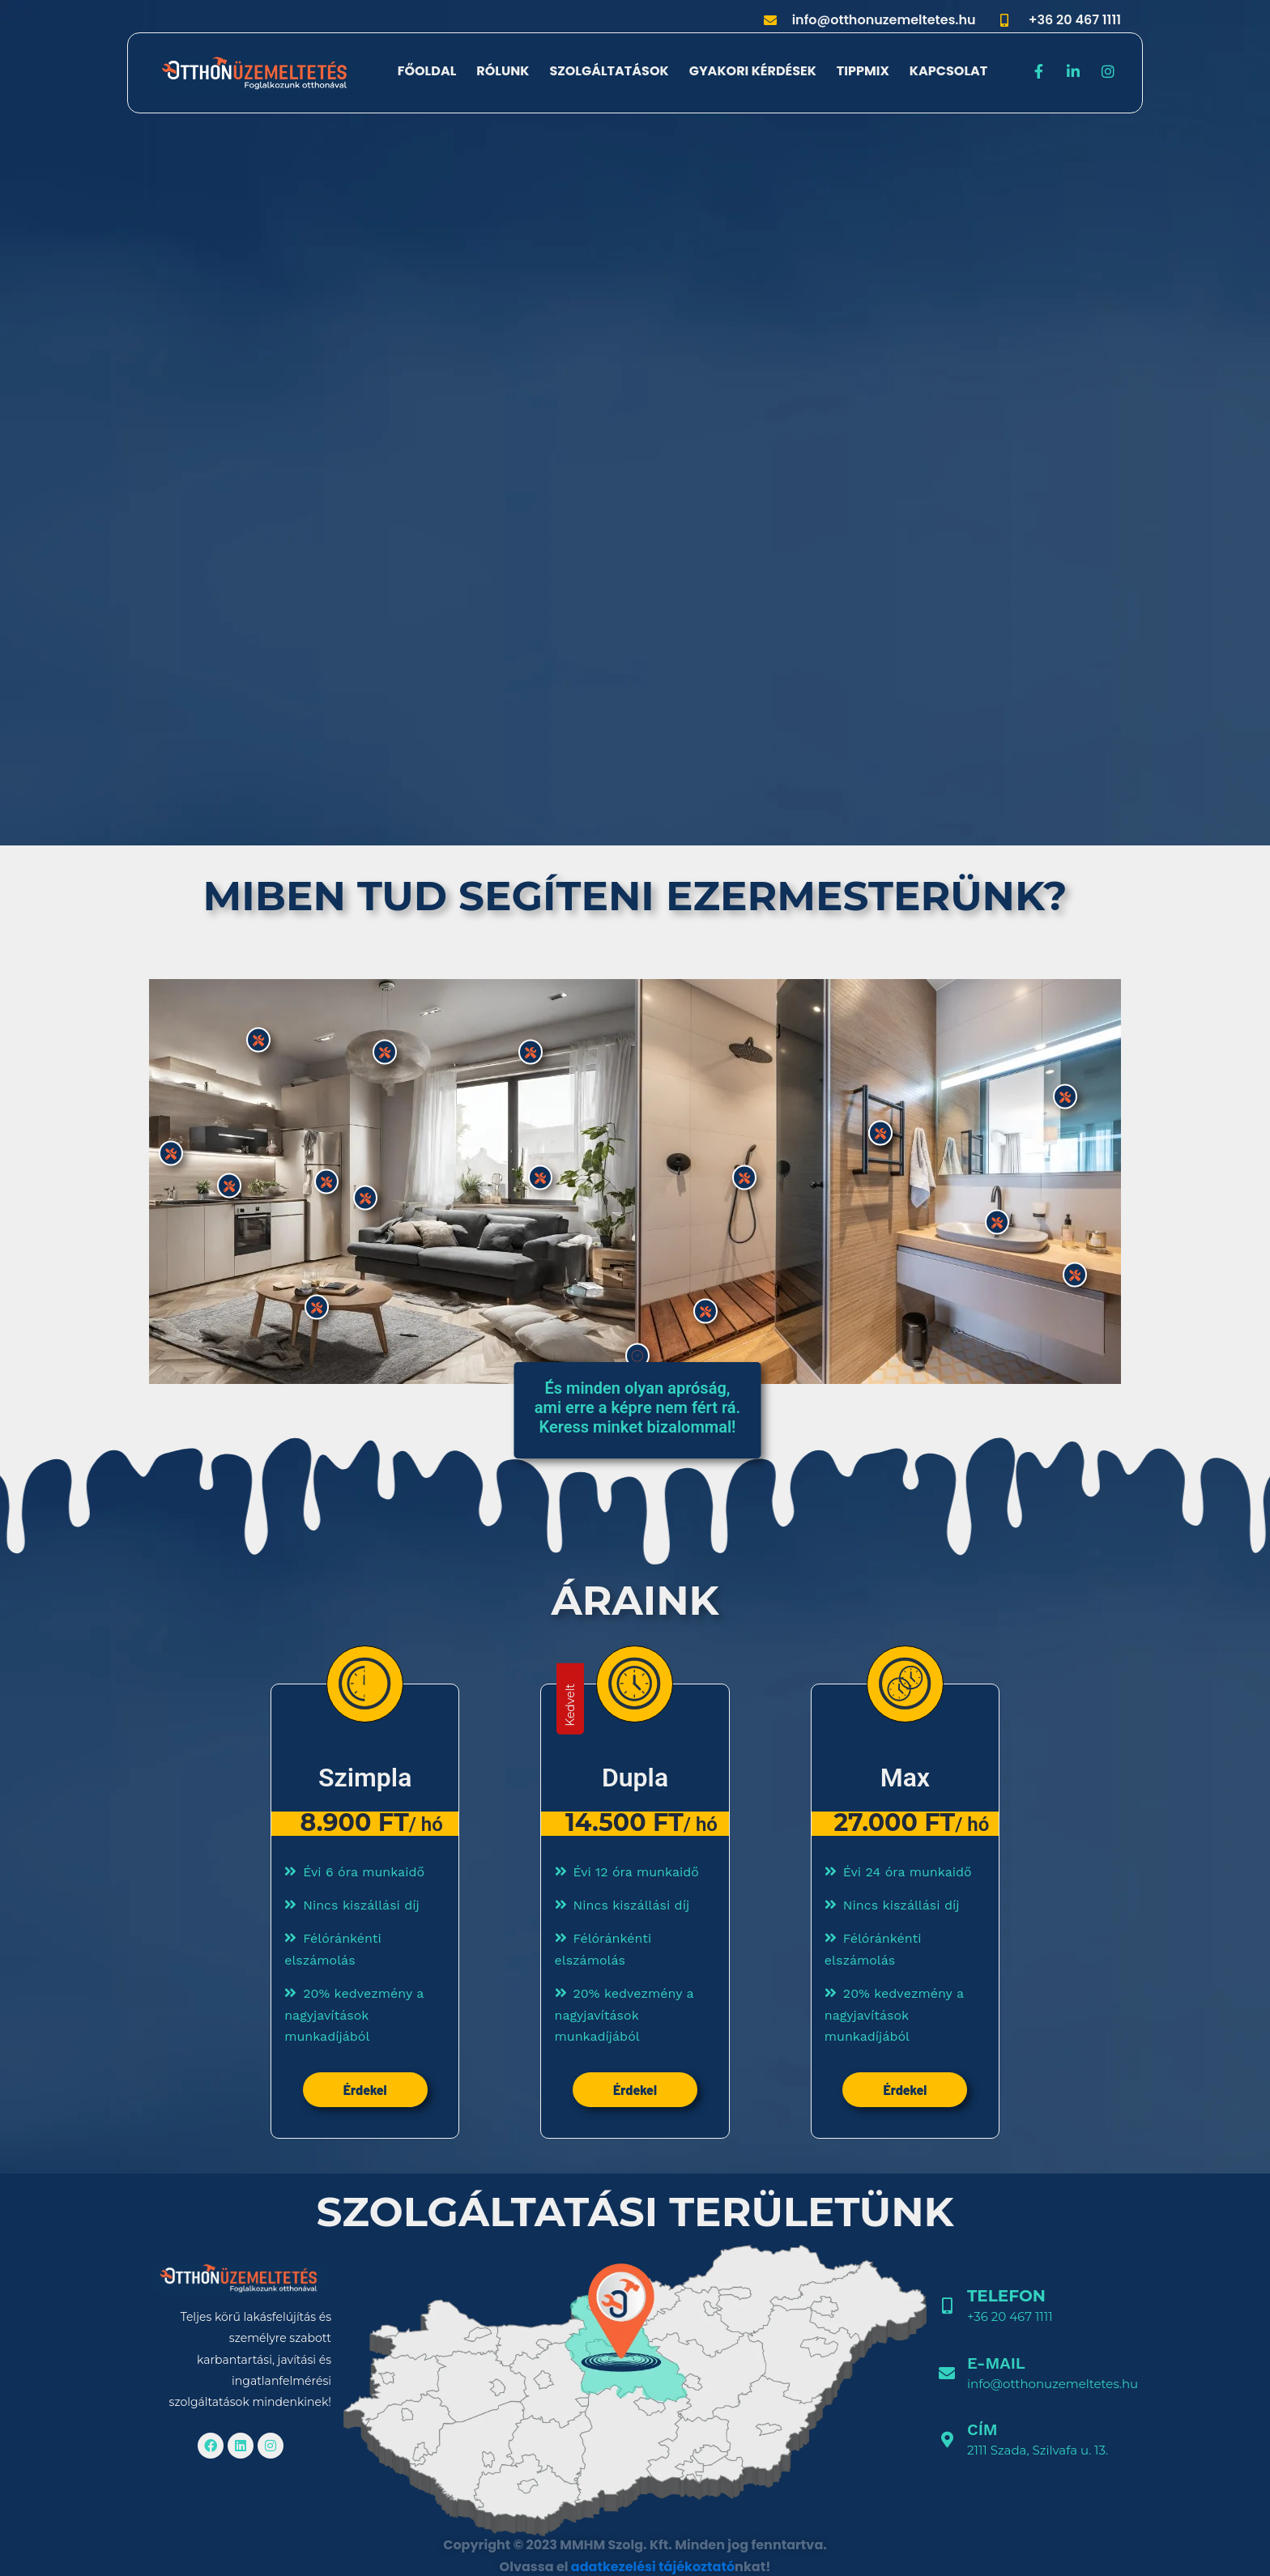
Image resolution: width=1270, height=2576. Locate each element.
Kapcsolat (948, 71)
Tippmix (863, 71)
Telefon (1006, 2296)
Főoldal (427, 71)
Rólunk (502, 71)
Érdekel (365, 2089)
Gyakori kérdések (752, 71)
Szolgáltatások (608, 71)
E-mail (996, 2363)
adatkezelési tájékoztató (653, 2566)
